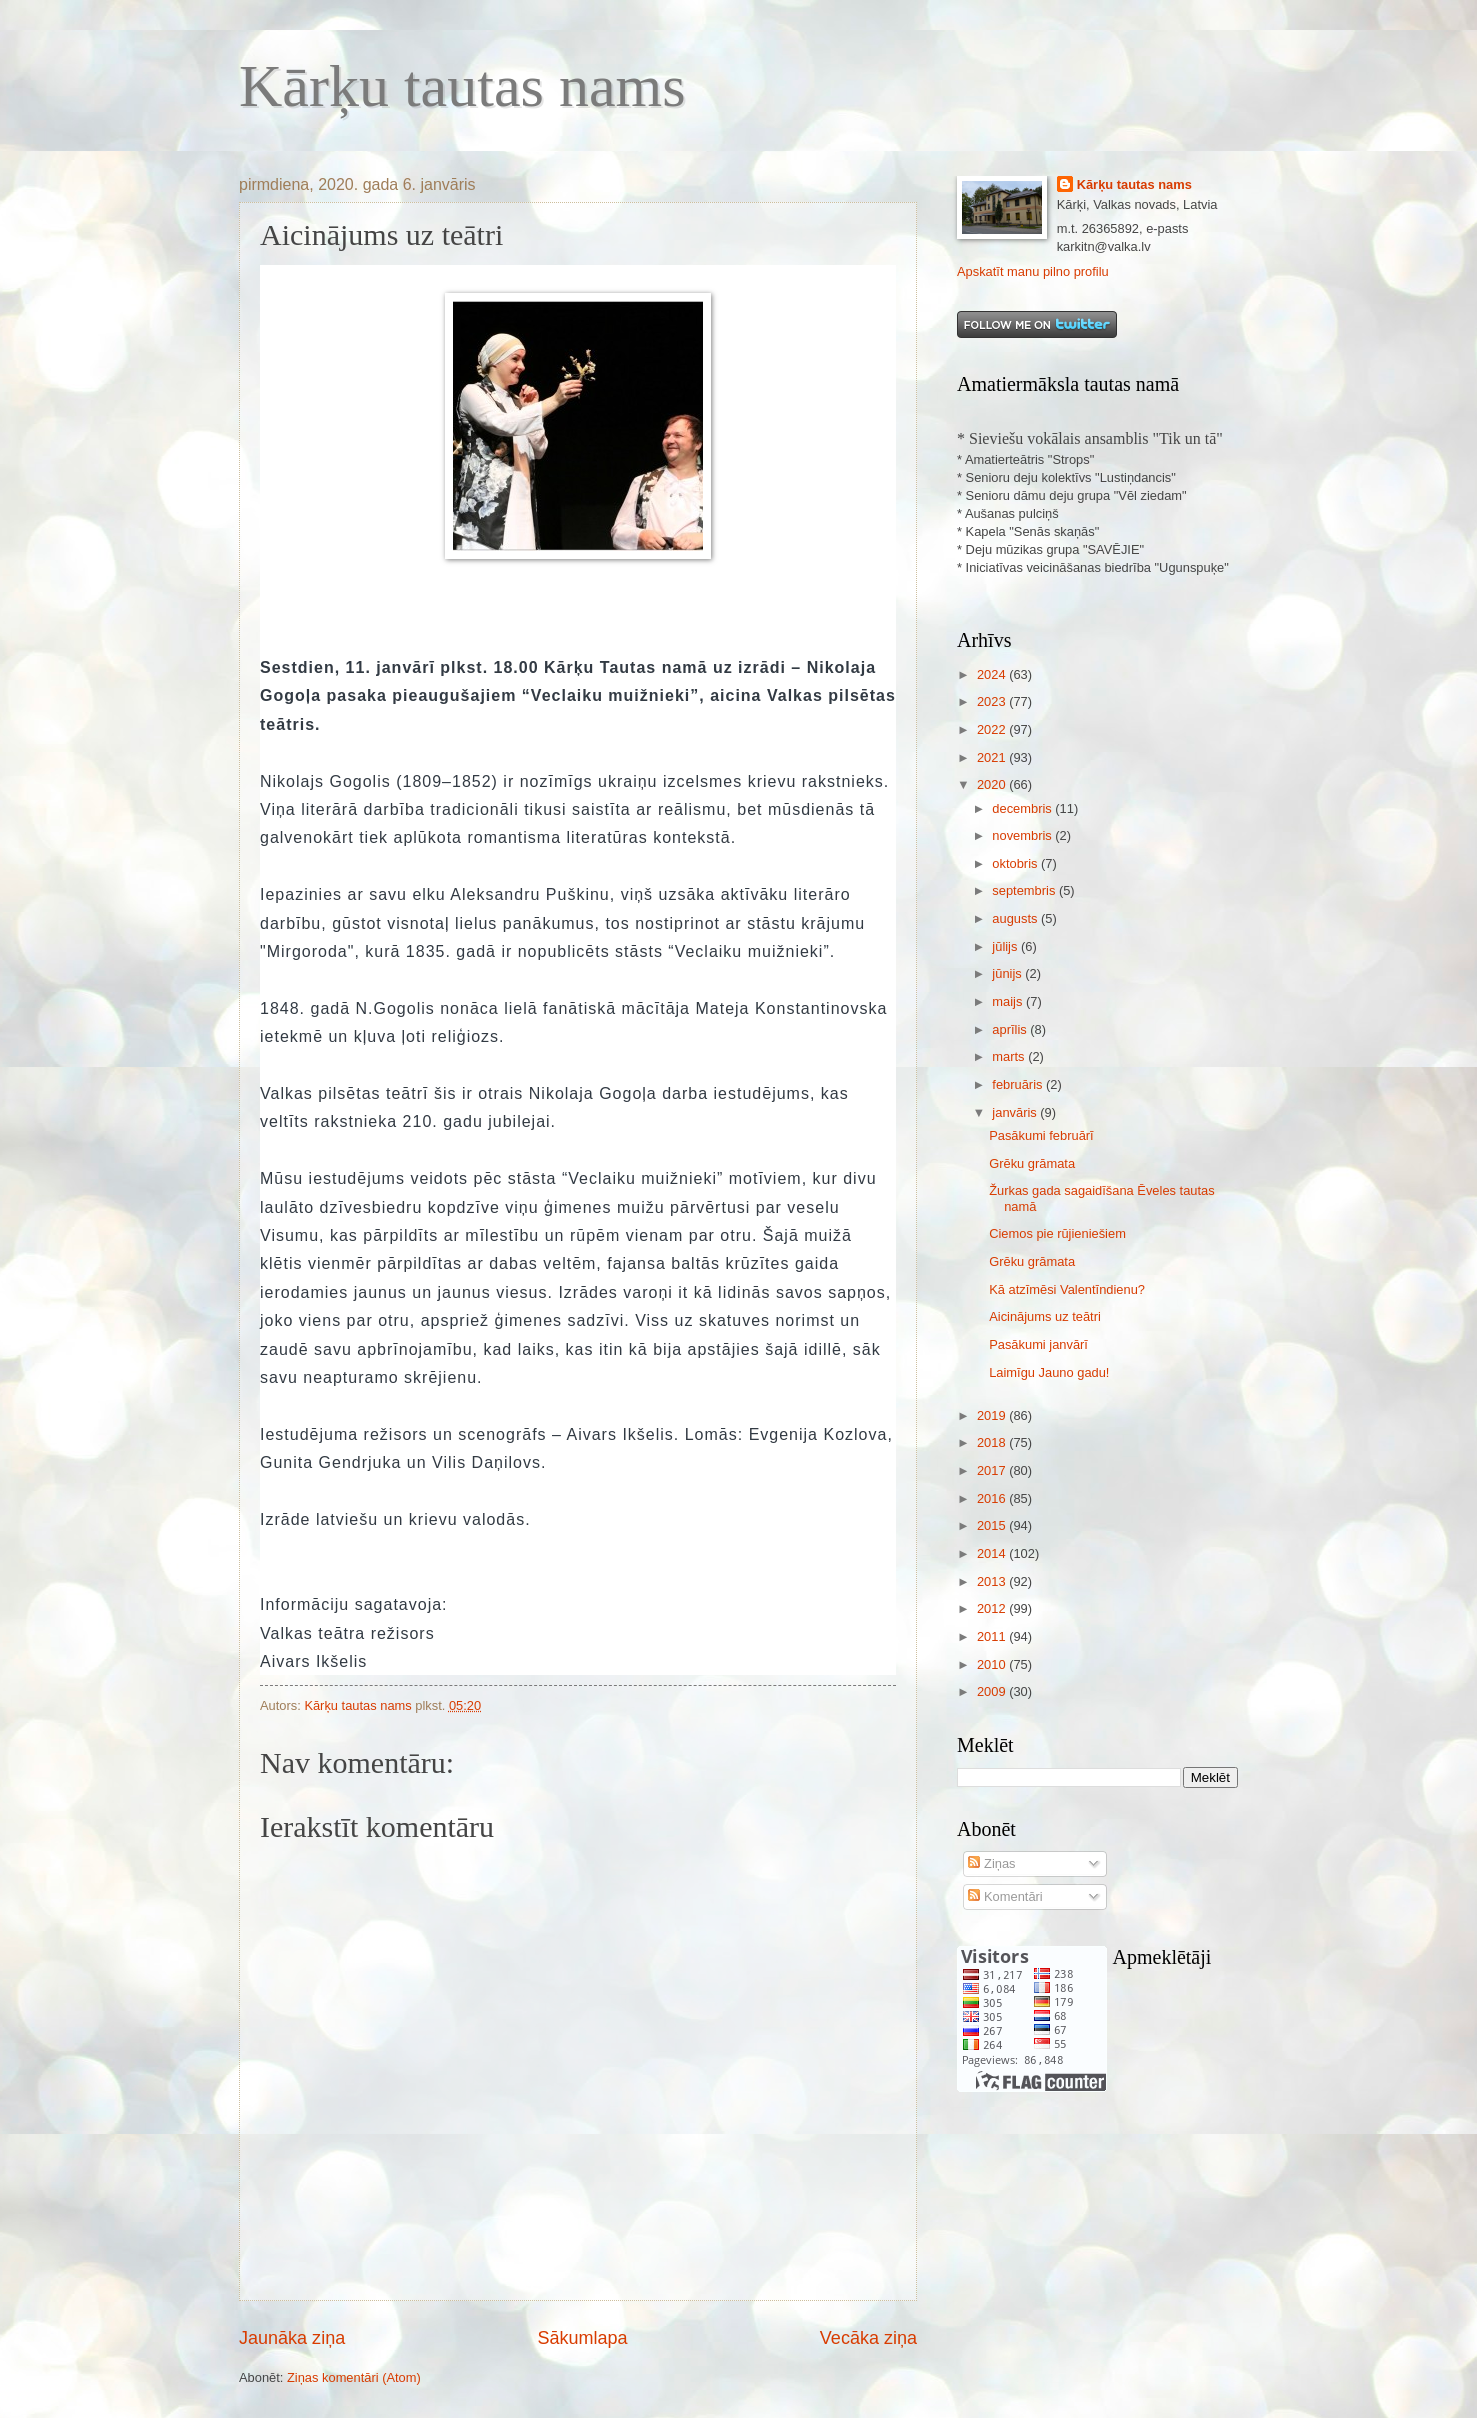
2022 (993, 729)
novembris (1023, 835)
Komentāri (1005, 1896)
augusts (1016, 918)
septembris (1025, 890)
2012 (993, 1608)
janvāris (1016, 1112)
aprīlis (1011, 1029)
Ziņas (991, 1863)
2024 (993, 674)
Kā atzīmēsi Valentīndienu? (1067, 1289)
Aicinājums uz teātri (1045, 1316)
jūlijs (1006, 946)
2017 (993, 1470)
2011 (993, 1636)
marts (1010, 1056)
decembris (1023, 808)
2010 (993, 1664)
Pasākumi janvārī (1038, 1344)
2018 (993, 1442)
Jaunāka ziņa (292, 2338)
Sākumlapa (582, 2338)
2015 (993, 1525)
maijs (1009, 1001)
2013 (993, 1581)
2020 (993, 784)
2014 (993, 1553)
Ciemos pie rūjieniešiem (1057, 1233)
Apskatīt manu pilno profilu (1033, 271)
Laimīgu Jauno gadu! (1049, 1372)
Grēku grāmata (1032, 1163)
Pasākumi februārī (1041, 1135)
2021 (993, 757)
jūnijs (1008, 973)
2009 (993, 1691)
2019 (993, 1415)
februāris (1019, 1084)
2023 (993, 701)
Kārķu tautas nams (462, 86)
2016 (993, 1498)
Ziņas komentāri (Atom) (354, 2377)
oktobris (1016, 863)
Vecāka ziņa (868, 2338)
